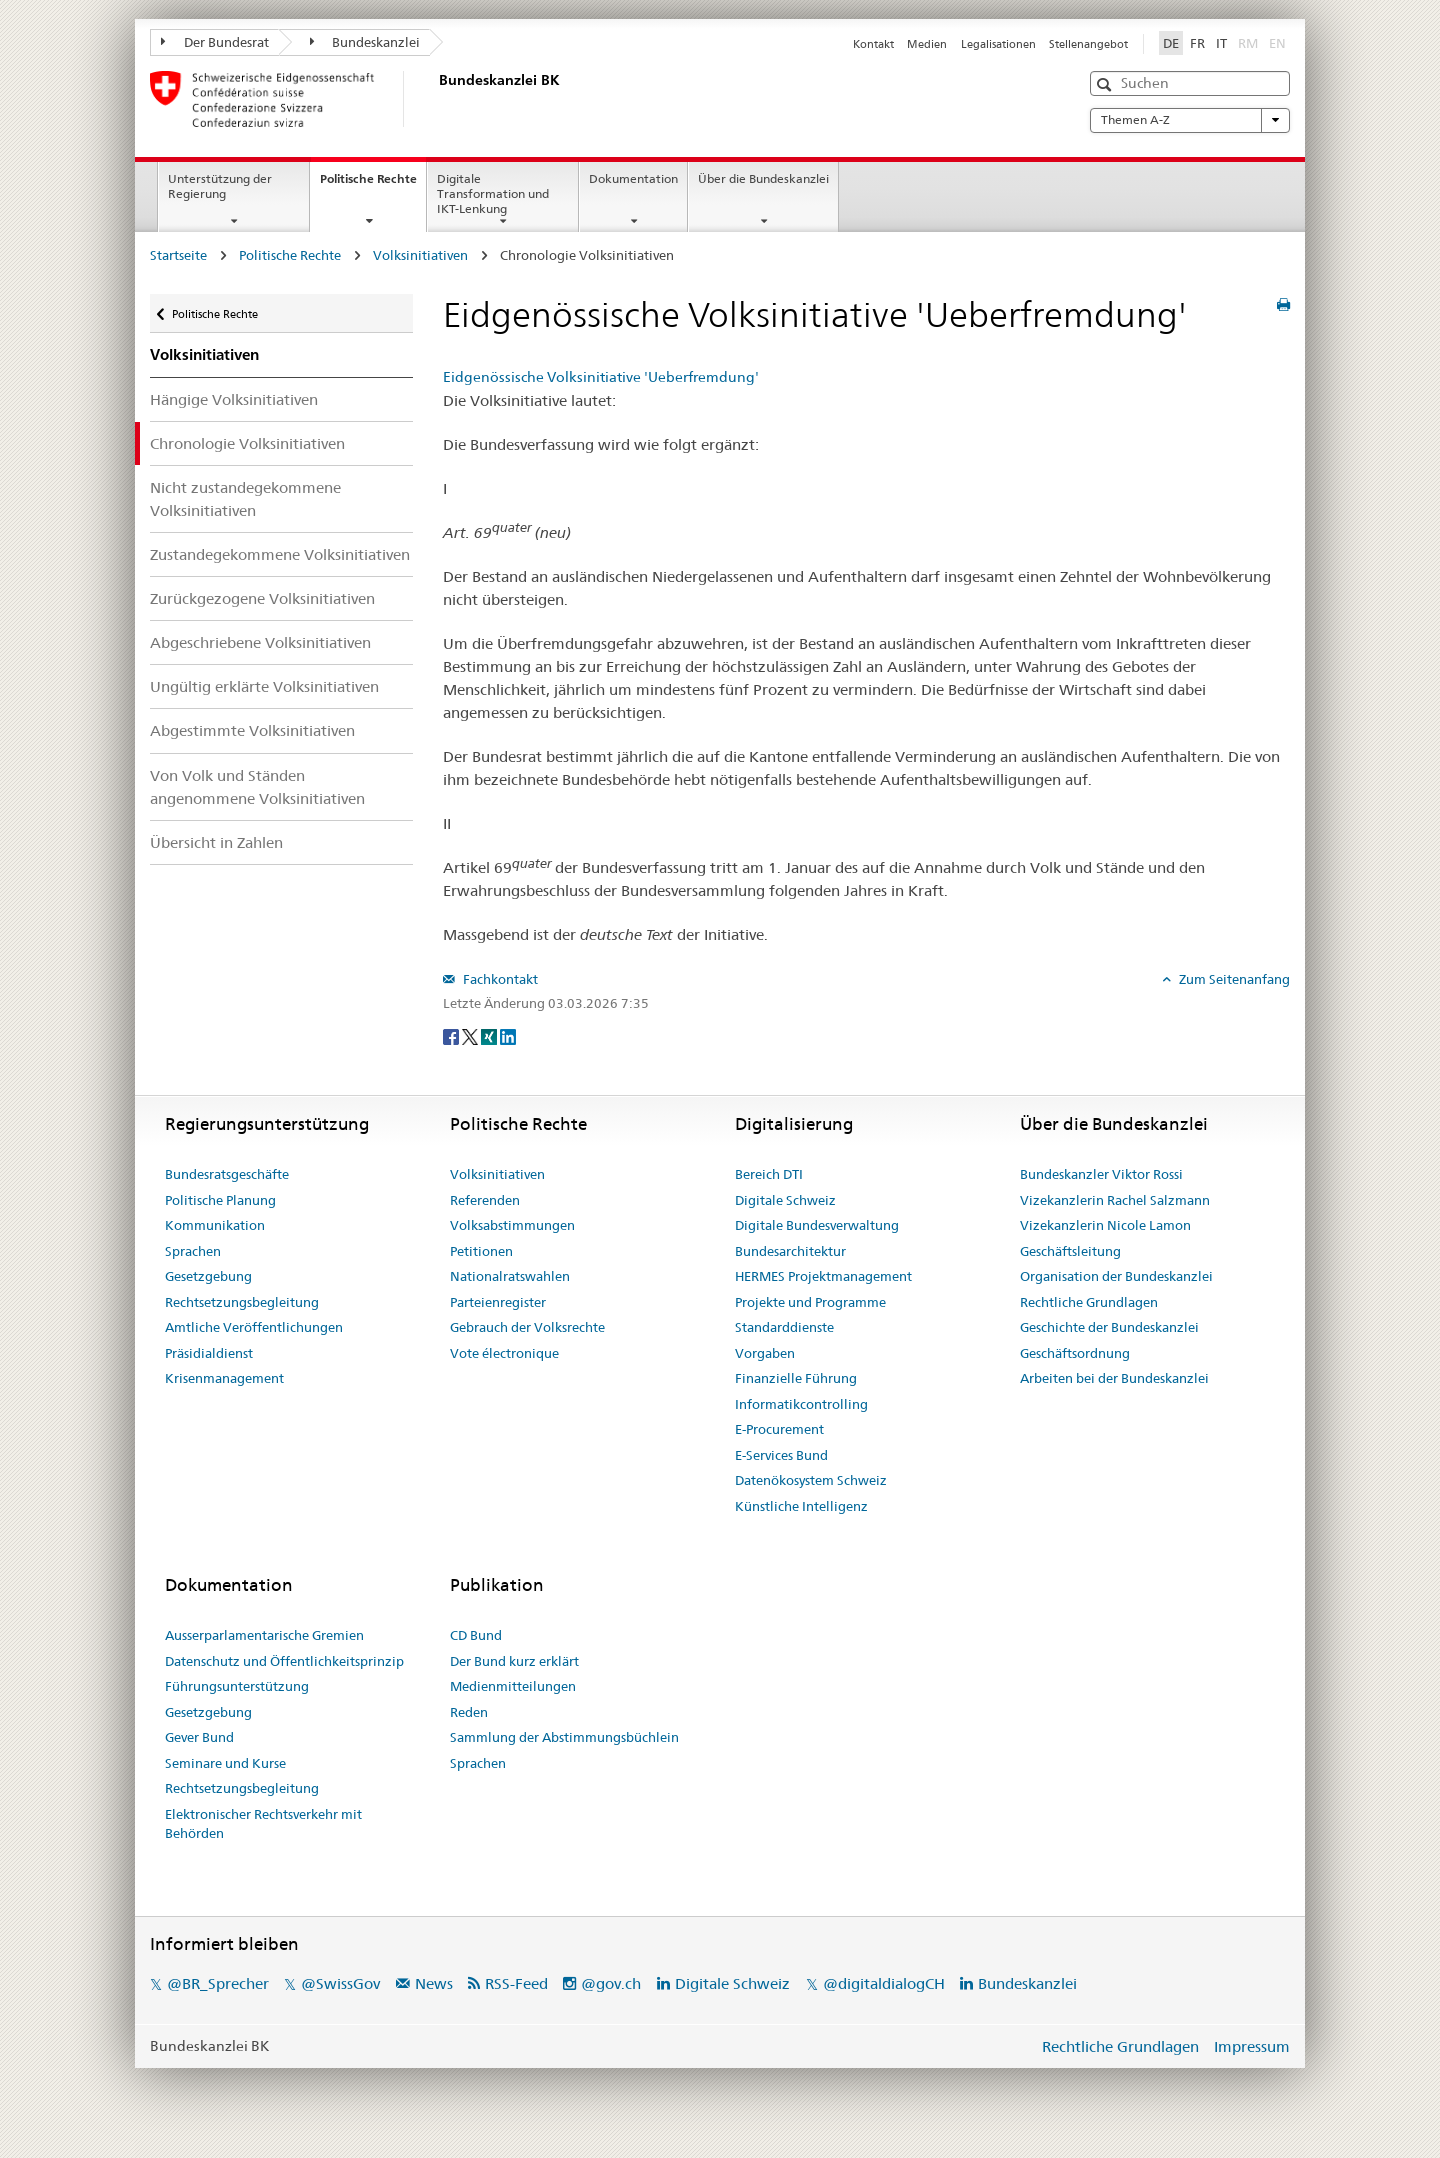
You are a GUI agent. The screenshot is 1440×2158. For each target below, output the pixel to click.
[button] (1106, 84)
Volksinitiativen (420, 255)
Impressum (1252, 2046)
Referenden (485, 1200)
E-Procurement (779, 1429)
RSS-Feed (516, 1983)
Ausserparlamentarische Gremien (264, 1635)
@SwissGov (340, 1983)
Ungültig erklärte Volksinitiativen (264, 686)
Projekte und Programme (810, 1302)
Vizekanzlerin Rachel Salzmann (1115, 1200)
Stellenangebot (1088, 44)
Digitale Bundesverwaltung (817, 1225)
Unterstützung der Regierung (220, 186)
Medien (927, 44)
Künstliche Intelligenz (801, 1506)
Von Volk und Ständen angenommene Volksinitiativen (257, 787)
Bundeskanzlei (365, 42)
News (434, 1983)
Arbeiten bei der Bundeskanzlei (1114, 1378)
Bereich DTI (769, 1174)
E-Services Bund (781, 1455)
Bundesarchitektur (790, 1251)
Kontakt (873, 44)
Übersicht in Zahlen (216, 842)
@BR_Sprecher (218, 1983)
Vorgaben (765, 1353)
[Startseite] (435, 99)
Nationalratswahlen (510, 1276)
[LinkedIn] (508, 1036)
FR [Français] (1197, 43)
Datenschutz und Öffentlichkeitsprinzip (284, 1661)
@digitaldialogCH (884, 1983)
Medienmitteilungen (513, 1686)
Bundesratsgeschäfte (227, 1174)
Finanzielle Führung (796, 1378)
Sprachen (193, 1251)
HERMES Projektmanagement (823, 1276)
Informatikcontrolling (801, 1404)
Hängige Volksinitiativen (234, 399)
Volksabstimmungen (512, 1225)
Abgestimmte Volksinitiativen (252, 730)
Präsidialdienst (209, 1353)
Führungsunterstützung (237, 1686)
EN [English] (1277, 43)
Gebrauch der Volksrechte (527, 1327)
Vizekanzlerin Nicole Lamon (1105, 1225)
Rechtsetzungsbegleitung (242, 1302)
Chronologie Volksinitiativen (247, 443)
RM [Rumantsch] (1248, 43)
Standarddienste (784, 1327)
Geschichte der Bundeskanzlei (1109, 1327)
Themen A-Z (1190, 120)
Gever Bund (199, 1737)
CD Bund (476, 1635)
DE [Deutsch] (1171, 43)
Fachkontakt (499, 979)
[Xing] (490, 1036)
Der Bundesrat (215, 42)
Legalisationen (998, 44)
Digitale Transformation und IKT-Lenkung (493, 193)
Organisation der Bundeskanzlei (1116, 1276)
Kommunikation (215, 1225)
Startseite (178, 255)
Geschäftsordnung (1075, 1353)
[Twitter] (471, 1036)
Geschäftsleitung (1070, 1251)
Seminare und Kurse (225, 1763)
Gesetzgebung (208, 1276)
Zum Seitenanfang (1233, 979)
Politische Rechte (373, 185)
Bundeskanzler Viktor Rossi (1101, 1174)
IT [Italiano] (1221, 43)
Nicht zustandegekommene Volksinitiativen (245, 499)
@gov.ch (611, 1983)
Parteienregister (498, 1302)
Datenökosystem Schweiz (811, 1480)
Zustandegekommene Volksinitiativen (280, 554)
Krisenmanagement (224, 1378)
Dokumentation (633, 178)
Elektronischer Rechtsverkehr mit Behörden (263, 1824)
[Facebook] (452, 1036)
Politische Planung (220, 1200)
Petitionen (481, 1251)
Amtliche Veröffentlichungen (254, 1327)
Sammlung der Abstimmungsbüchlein (564, 1737)
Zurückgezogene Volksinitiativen (262, 598)
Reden (469, 1712)
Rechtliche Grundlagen (1089, 1302)
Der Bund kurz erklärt (514, 1661)
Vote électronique (504, 1353)
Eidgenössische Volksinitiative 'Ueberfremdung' (601, 377)
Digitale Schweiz (785, 1200)
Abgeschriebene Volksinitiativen (260, 642)
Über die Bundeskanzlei (763, 178)
